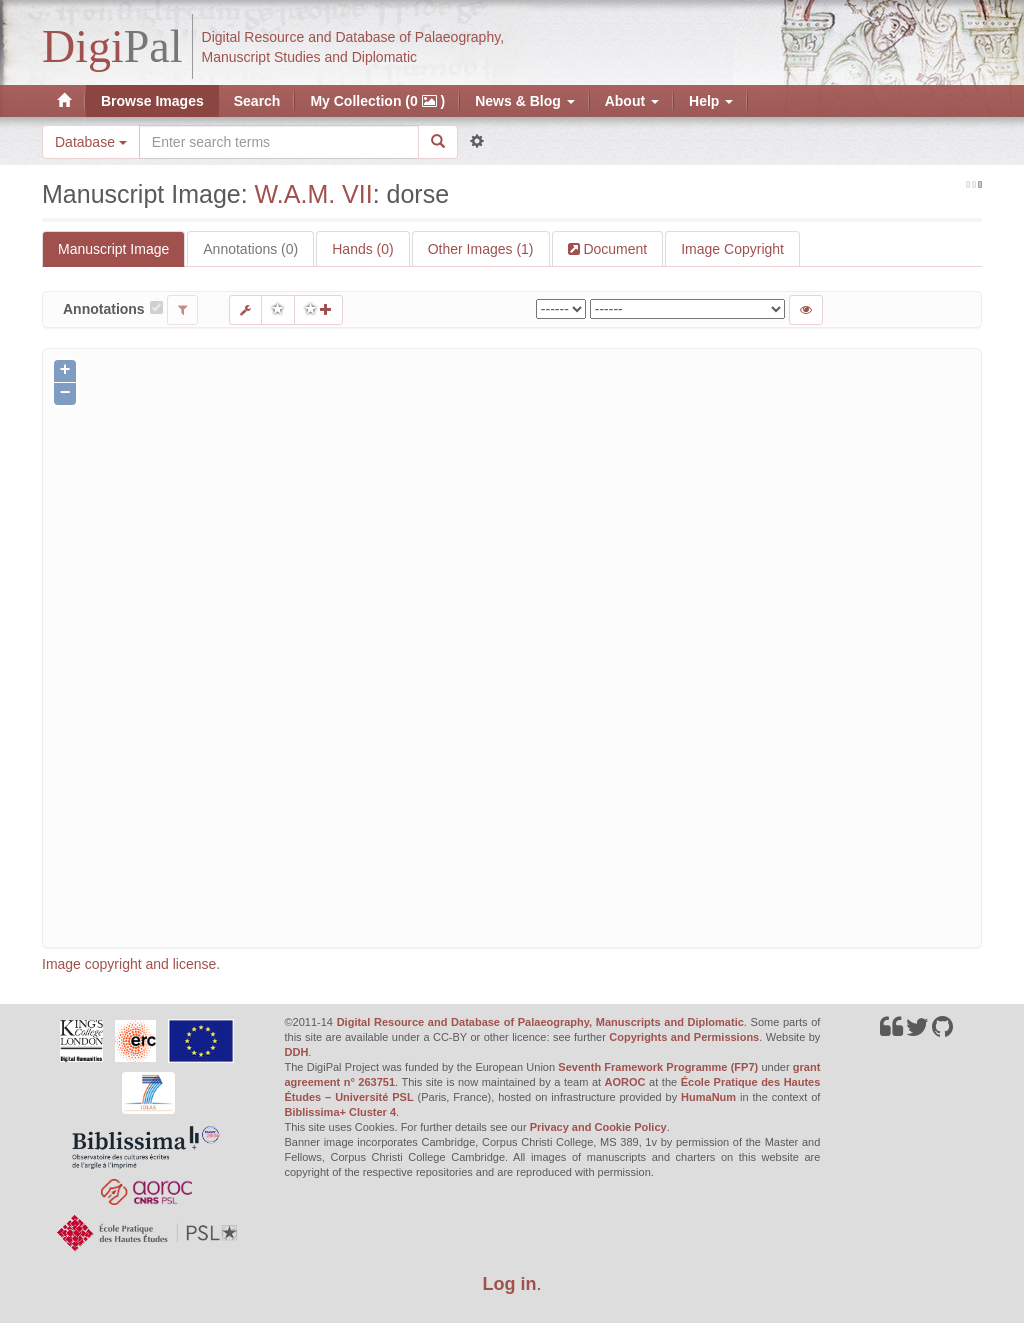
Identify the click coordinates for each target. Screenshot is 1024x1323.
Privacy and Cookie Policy (598, 1127)
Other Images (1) (481, 249)
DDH (297, 1052)
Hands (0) (362, 249)
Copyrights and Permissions (684, 1037)
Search (257, 101)
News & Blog (524, 101)
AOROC (625, 1082)
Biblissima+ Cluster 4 (341, 1112)
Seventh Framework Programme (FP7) (658, 1067)
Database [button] (91, 142)
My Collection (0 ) (377, 101)
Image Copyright (732, 249)
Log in (510, 1284)
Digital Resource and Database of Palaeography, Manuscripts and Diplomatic (540, 1022)
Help (711, 101)
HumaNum (708, 1097)
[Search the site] (279, 142)
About (632, 101)
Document (614, 249)
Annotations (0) (250, 249)
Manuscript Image (113, 249)
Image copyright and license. (131, 964)
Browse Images (152, 101)
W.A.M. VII (314, 194)
